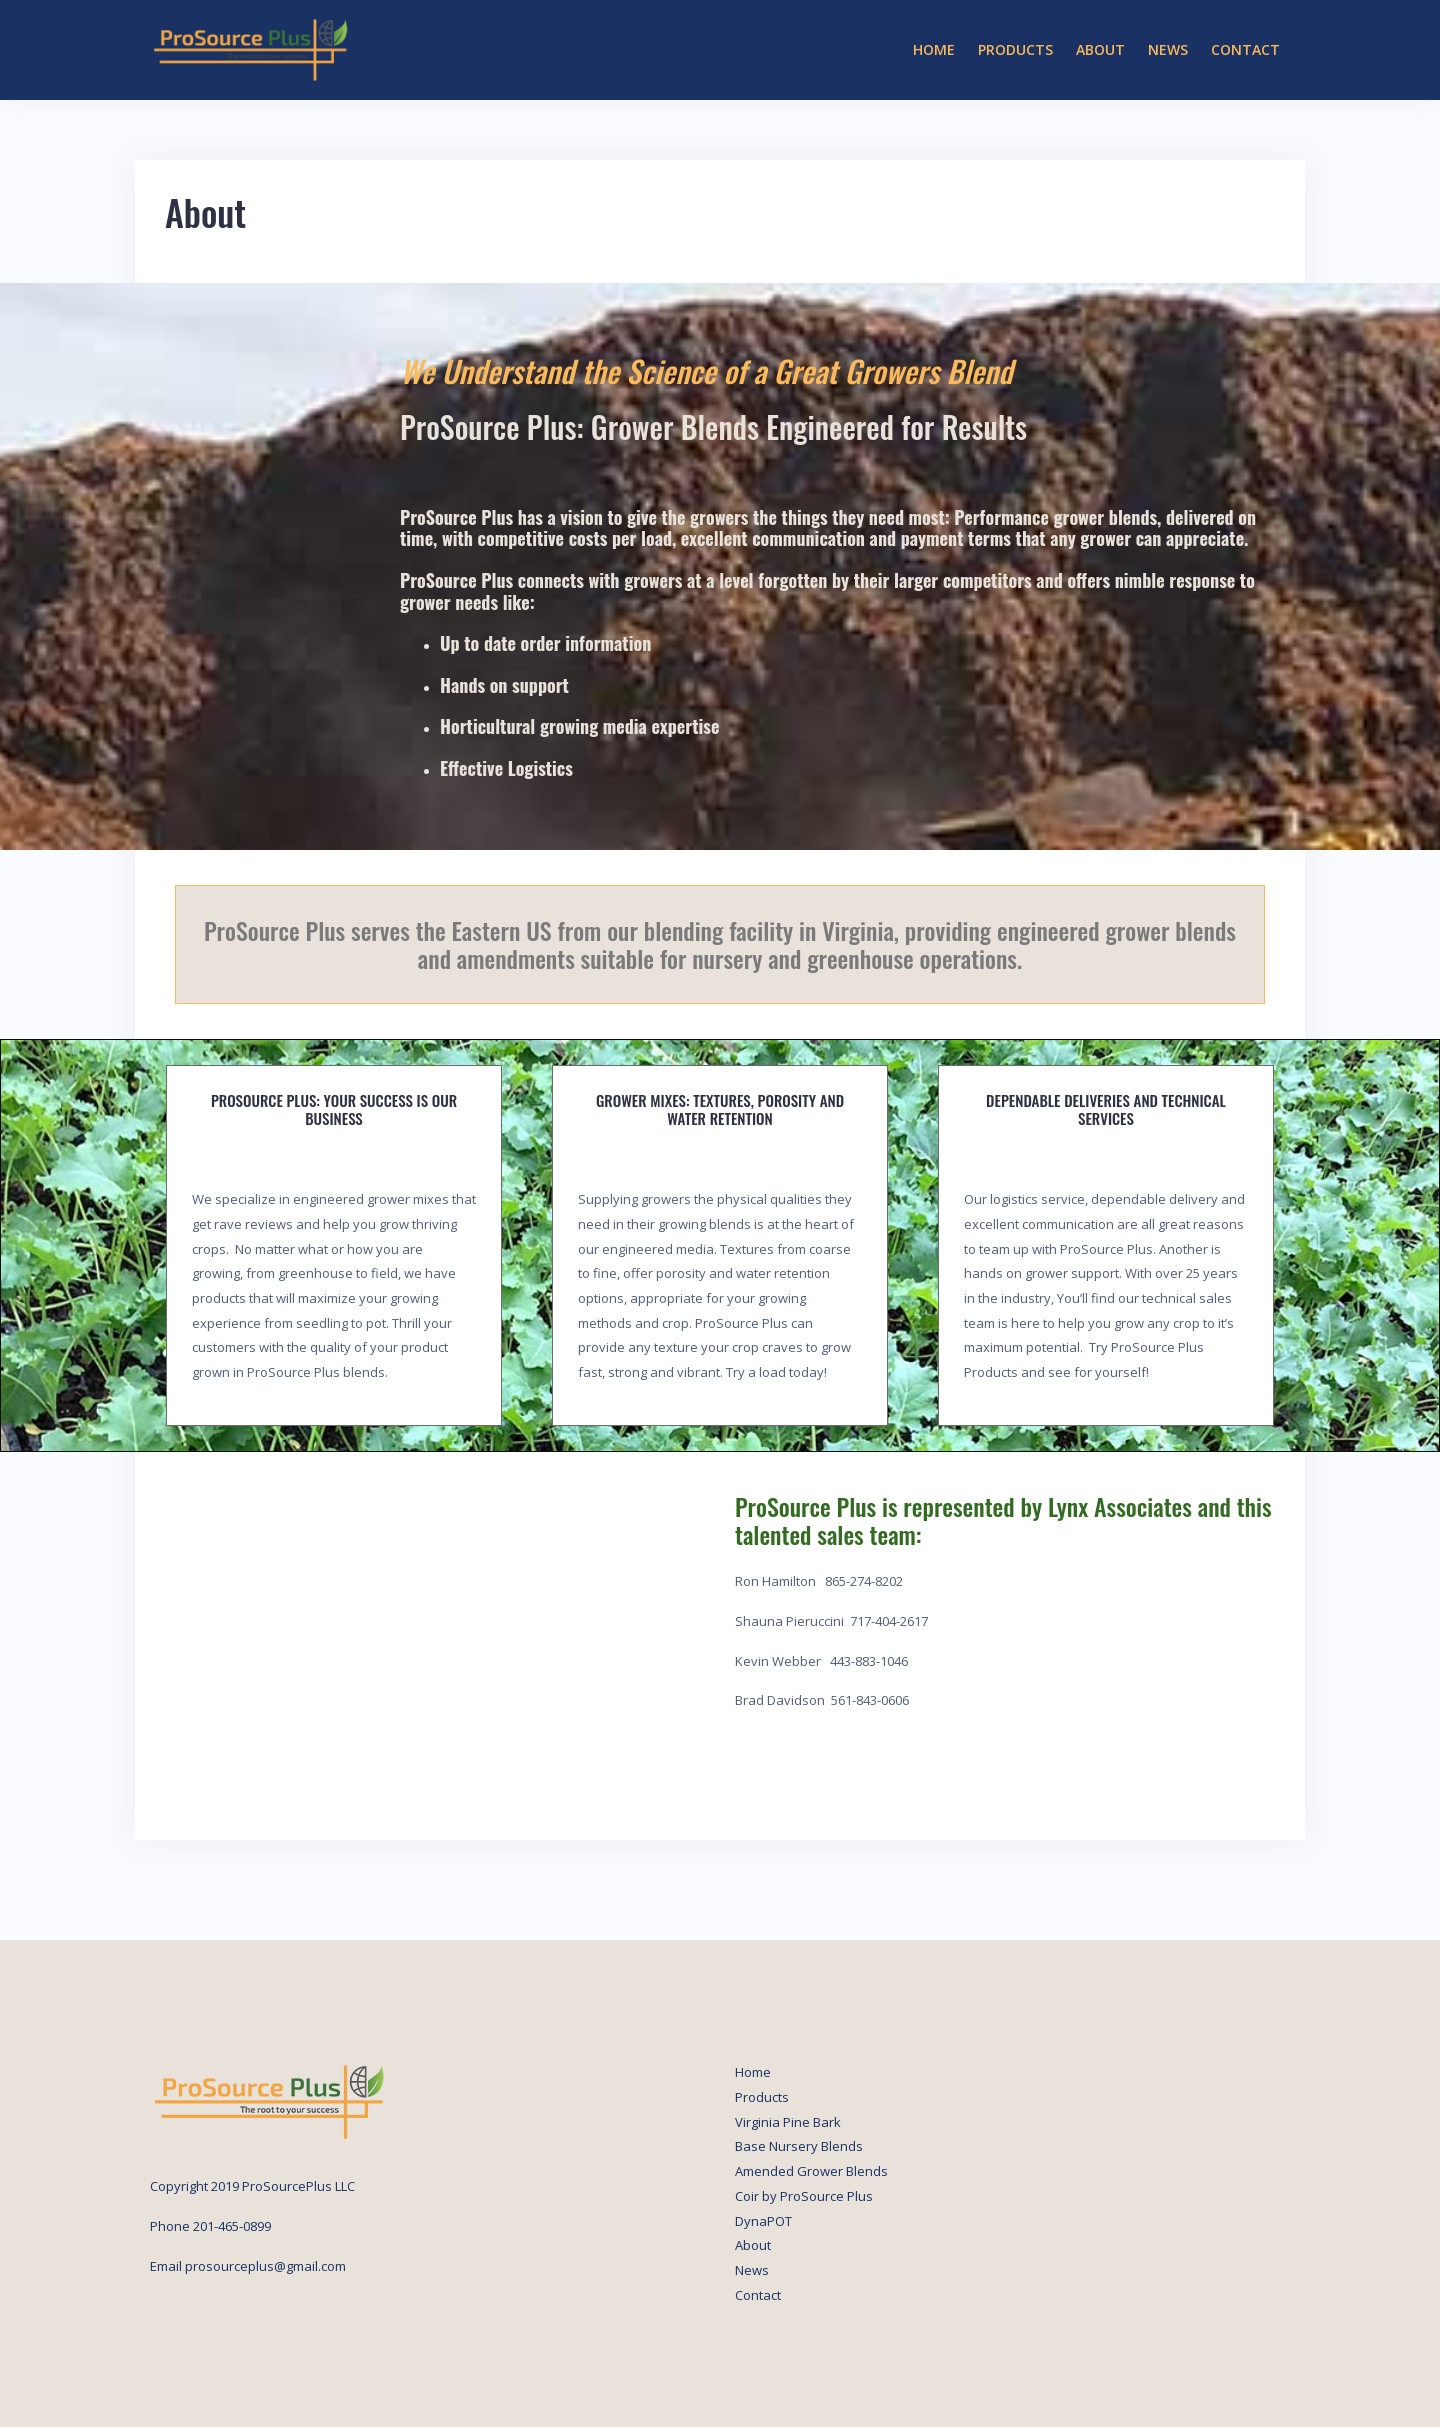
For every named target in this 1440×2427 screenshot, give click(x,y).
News (1168, 49)
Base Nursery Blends (799, 2146)
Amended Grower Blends (811, 2171)
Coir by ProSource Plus (804, 2196)
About (1100, 49)
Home (934, 49)
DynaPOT (763, 2221)
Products (1015, 49)
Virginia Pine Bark (788, 2122)
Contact (1245, 49)
